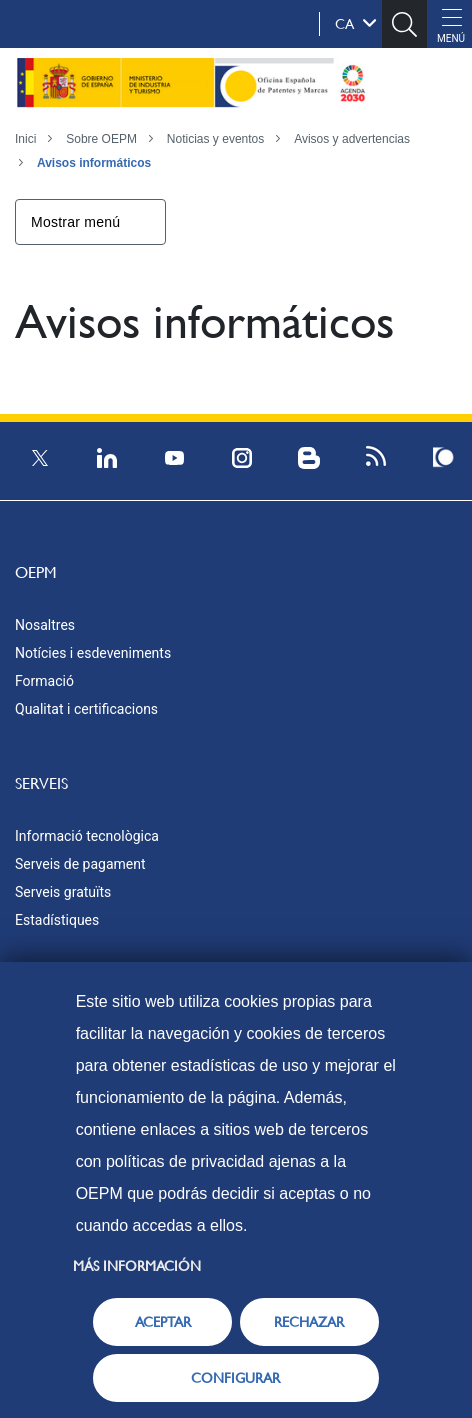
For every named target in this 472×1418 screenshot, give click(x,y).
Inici (25, 139)
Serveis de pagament (80, 864)
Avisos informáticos (94, 163)
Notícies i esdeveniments (93, 653)
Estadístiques (57, 920)
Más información (137, 1266)
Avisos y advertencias (352, 139)
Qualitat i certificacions (86, 709)
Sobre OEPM (101, 139)
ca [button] (356, 23)
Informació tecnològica (87, 836)
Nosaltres (45, 625)
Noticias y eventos (215, 139)
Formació (44, 681)
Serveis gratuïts (63, 892)
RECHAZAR (309, 1322)
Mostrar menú (75, 222)
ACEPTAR (163, 1322)
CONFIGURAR (235, 1378)
